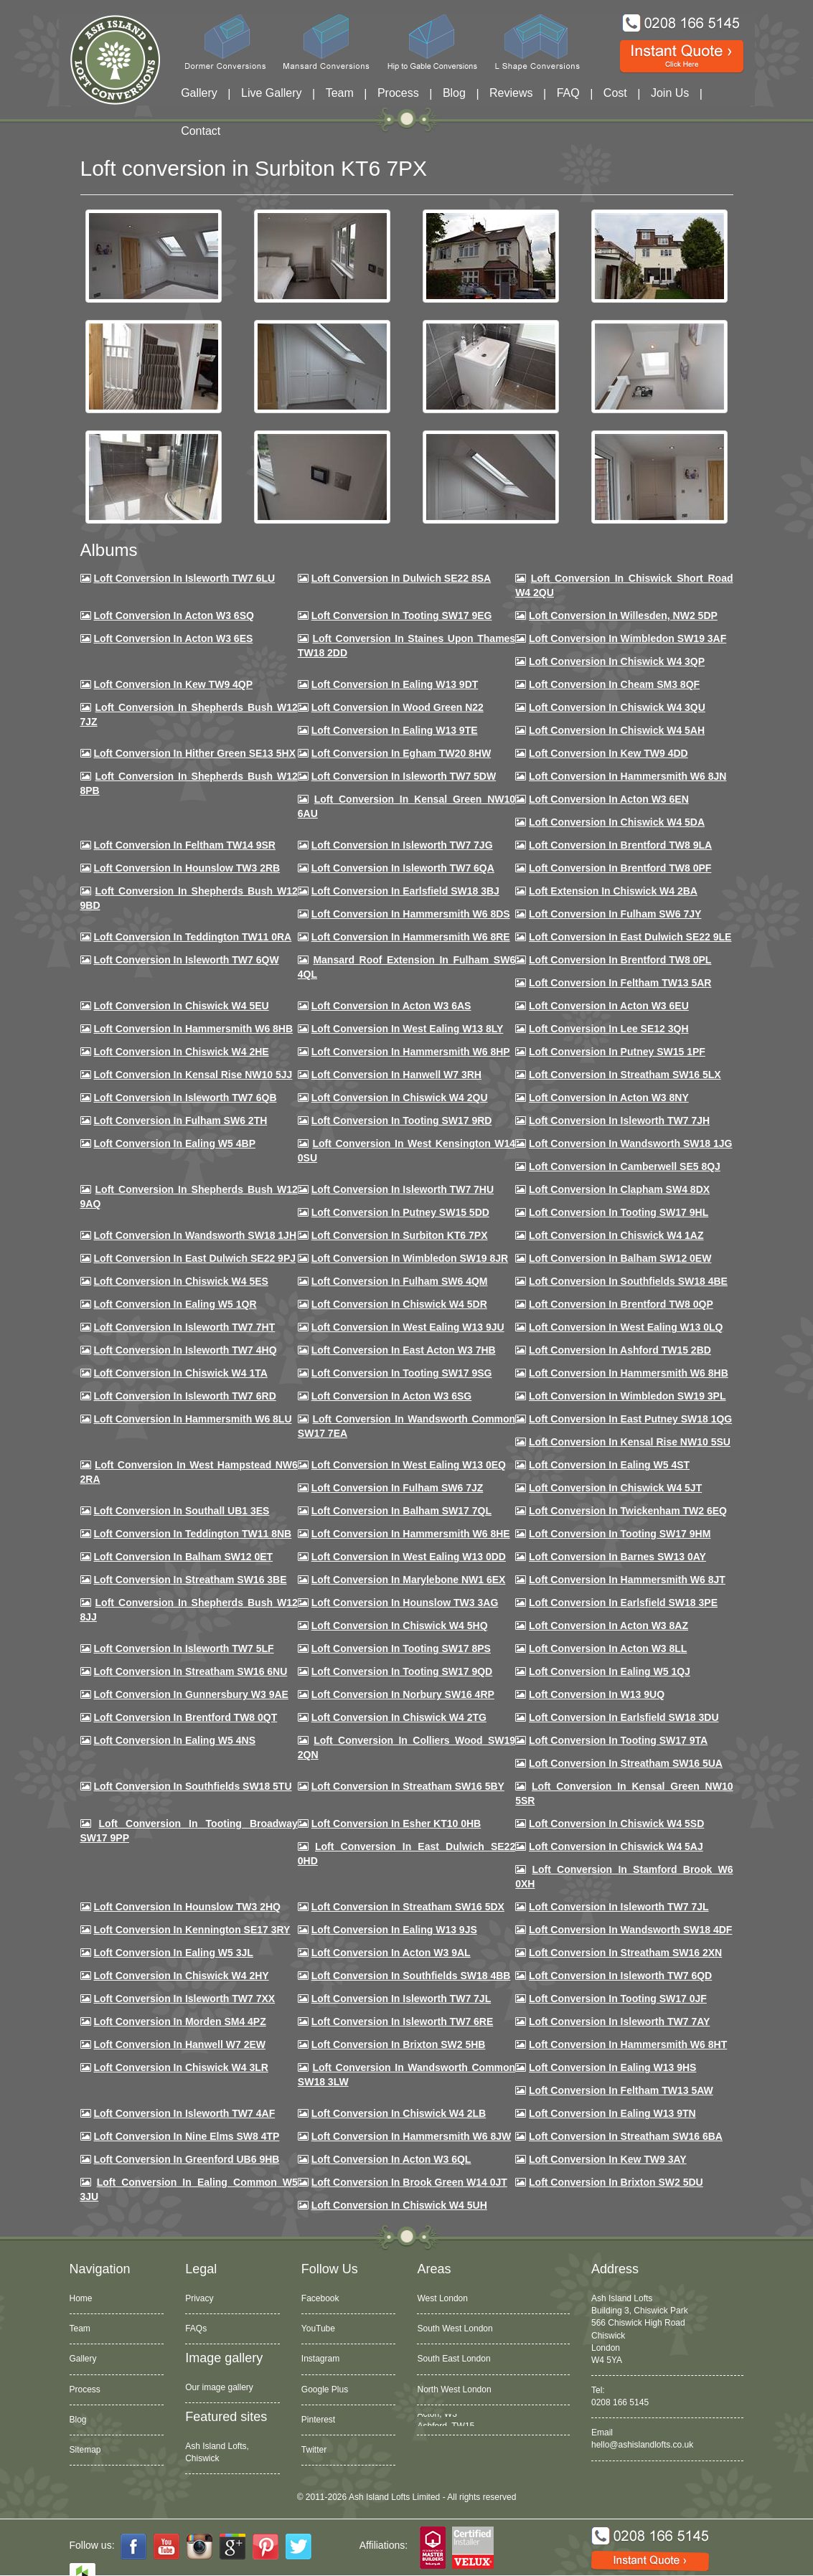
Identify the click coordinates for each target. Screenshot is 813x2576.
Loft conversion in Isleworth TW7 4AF (184, 2113)
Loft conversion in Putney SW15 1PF (617, 1051)
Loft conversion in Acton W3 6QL (391, 2159)
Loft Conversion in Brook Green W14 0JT (409, 2182)
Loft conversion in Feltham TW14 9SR (184, 845)
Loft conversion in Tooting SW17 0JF (618, 1998)
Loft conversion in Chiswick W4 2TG (399, 1717)
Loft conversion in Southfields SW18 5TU (192, 1786)
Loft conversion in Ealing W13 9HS (612, 2067)
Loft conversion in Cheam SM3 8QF (614, 684)
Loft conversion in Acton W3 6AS (391, 1005)
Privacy (199, 2298)
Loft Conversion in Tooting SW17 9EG (401, 615)
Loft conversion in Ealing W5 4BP (174, 1143)
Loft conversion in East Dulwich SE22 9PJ (194, 1258)
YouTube (318, 2328)
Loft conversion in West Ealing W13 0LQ (626, 1327)
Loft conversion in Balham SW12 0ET (183, 1556)
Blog (454, 93)
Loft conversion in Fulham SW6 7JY (615, 914)
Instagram (320, 2359)
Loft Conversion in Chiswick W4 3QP (617, 661)
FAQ (568, 93)
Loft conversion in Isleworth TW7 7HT (184, 1327)
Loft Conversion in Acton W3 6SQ (173, 615)
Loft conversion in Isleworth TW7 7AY (619, 2021)
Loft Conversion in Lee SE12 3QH (609, 1028)
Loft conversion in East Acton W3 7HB (403, 1350)
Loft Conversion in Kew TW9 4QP (173, 684)
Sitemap (85, 2450)
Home (81, 2298)
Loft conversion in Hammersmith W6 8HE (410, 1533)
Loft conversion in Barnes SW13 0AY (617, 1556)
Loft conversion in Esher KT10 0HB (396, 1823)
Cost (615, 93)
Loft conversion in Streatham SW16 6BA (626, 2136)
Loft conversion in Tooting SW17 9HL (618, 1212)
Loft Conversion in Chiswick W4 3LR (180, 2067)
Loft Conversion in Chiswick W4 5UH (399, 2205)
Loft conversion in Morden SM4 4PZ (179, 2021)
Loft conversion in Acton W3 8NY (609, 1097)
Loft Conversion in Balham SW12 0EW (620, 1258)
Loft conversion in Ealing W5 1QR (174, 1304)
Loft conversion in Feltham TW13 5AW (621, 2090)
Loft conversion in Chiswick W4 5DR (399, 1304)
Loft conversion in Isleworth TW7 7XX (184, 1998)
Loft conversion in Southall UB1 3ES (181, 1510)
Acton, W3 (436, 2420)
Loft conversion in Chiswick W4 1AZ (616, 1235)
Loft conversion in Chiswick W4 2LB (398, 2113)
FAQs (196, 2328)
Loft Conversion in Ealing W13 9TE (394, 730)
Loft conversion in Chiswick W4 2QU (399, 1097)
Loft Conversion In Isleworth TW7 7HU (402, 1189)
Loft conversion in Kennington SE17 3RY (191, 1929)
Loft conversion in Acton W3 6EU (609, 1005)
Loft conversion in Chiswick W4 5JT (615, 1488)
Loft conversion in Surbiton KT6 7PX (399, 1235)
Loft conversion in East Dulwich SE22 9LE (630, 937)
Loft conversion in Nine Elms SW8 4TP (186, 2136)
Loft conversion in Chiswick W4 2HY (180, 1975)
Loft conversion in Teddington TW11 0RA (192, 937)
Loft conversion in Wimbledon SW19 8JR (409, 1258)
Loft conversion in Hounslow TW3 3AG (405, 1602)
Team (340, 93)
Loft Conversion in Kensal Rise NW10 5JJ (192, 1074)
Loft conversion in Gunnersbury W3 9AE (190, 1694)
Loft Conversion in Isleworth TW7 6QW (185, 960)
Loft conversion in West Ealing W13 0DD (408, 1556)
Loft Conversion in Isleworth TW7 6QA (402, 868)
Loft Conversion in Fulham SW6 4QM (399, 1281)
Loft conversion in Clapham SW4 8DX (619, 1189)
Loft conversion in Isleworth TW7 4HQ (184, 1350)
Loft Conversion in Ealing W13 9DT (395, 684)
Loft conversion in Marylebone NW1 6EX (408, 1579)
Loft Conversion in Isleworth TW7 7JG (402, 845)
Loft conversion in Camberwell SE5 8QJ (624, 1166)
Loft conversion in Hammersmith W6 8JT (627, 1579)
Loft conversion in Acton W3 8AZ (608, 1625)
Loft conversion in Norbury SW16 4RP (402, 1694)
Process (398, 93)
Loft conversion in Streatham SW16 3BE (189, 1579)
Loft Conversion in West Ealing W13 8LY (407, 1028)
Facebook (320, 2298)
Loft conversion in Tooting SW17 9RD (401, 1120)
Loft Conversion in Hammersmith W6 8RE (410, 937)
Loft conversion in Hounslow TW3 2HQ (187, 1906)
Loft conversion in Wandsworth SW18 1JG (630, 1143)
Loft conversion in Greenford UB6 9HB (186, 2159)
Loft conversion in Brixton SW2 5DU (616, 2182)
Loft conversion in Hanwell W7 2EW (179, 2044)
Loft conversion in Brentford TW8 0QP (621, 1304)
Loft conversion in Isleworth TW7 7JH (619, 1120)
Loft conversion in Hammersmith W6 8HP (410, 1051)
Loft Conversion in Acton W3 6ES (173, 638)
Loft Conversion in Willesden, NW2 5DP (623, 615)
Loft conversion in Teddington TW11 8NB (192, 1533)
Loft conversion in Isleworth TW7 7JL (618, 1906)
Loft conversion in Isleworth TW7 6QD (620, 1975)
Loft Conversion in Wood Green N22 (397, 707)
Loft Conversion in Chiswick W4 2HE (180, 1051)
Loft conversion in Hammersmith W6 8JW (411, 2136)
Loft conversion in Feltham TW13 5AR (620, 983)
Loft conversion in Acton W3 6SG (391, 1396)
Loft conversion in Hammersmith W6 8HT (628, 2044)
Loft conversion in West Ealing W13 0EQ (408, 1465)
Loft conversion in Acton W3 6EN (609, 799)
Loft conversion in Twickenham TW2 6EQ (628, 1510)
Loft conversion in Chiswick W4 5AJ (616, 1846)
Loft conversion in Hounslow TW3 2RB (186, 868)
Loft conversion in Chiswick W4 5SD (616, 1823)
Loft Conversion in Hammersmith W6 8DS (410, 914)
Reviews (510, 93)
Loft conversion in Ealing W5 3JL (173, 1952)
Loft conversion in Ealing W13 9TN (612, 2113)
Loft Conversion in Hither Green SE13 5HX (194, 753)
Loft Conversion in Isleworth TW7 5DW (403, 776)
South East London (453, 2359)
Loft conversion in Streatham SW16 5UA (626, 1763)
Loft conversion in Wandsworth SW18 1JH (194, 1235)
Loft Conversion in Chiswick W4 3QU (617, 707)
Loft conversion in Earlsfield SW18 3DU (624, 1717)
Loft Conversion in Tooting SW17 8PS (401, 1648)
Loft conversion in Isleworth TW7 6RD (184, 1396)
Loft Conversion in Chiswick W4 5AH (617, 730)
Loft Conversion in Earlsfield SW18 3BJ (405, 891)
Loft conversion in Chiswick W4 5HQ (399, 1625)
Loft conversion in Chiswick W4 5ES (180, 1281)
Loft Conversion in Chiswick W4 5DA (617, 822)
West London (442, 2298)
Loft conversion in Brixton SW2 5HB (398, 2044)
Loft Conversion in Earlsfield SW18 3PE (623, 1602)
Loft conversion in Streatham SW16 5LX (625, 1074)
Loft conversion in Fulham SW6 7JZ (397, 1488)
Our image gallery (219, 2387)
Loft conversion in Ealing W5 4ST (609, 1465)
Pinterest (318, 2420)
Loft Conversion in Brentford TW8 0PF (620, 868)
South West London (454, 2328)
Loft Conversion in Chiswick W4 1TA (180, 1373)
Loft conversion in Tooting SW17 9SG (401, 1373)
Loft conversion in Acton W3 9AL (391, 1952)
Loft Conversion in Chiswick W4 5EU (180, 1005)
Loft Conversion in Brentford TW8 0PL (620, 960)
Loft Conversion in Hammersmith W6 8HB (193, 1028)
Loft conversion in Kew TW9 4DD (608, 753)
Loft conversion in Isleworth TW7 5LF (183, 1648)
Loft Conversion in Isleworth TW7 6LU (184, 578)
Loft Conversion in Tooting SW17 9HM (619, 1533)
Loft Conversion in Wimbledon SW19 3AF (627, 638)
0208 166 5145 (620, 2402)
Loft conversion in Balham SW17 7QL (401, 1510)
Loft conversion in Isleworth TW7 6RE (402, 2021)
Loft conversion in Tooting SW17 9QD (402, 1671)
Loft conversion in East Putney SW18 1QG (630, 1419)
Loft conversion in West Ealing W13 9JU (407, 1327)
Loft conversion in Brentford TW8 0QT (185, 1717)
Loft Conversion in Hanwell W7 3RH (396, 1074)
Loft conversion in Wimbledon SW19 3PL (627, 1396)
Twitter (313, 2450)
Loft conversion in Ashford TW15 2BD (620, 1350)
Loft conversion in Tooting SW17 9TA (618, 1740)
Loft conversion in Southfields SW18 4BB (411, 1975)
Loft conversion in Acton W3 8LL (608, 1648)
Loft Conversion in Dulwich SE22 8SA (401, 578)
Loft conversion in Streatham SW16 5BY (407, 1786)
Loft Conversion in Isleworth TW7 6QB (184, 1097)
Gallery (199, 93)
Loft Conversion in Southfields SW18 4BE (628, 1281)
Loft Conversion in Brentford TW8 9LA (620, 845)
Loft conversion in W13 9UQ (596, 1694)
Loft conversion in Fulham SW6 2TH (180, 1120)
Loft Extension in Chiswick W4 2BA (613, 891)
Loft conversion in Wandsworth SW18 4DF (630, 1929)
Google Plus (324, 2389)
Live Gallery (271, 93)
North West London (454, 2389)
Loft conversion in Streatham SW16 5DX (407, 1906)
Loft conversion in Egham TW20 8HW (401, 753)
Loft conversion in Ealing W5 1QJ (609, 1671)
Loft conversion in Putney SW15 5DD (400, 1212)
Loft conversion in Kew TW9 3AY (608, 2159)
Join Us (670, 93)
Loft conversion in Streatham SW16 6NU (190, 1671)
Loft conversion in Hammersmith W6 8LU (192, 1419)
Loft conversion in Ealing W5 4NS (174, 1740)
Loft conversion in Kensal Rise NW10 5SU (629, 1442)
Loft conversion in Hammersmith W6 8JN (627, 776)
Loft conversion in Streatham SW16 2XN (625, 1952)
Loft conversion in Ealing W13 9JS (394, 1929)
